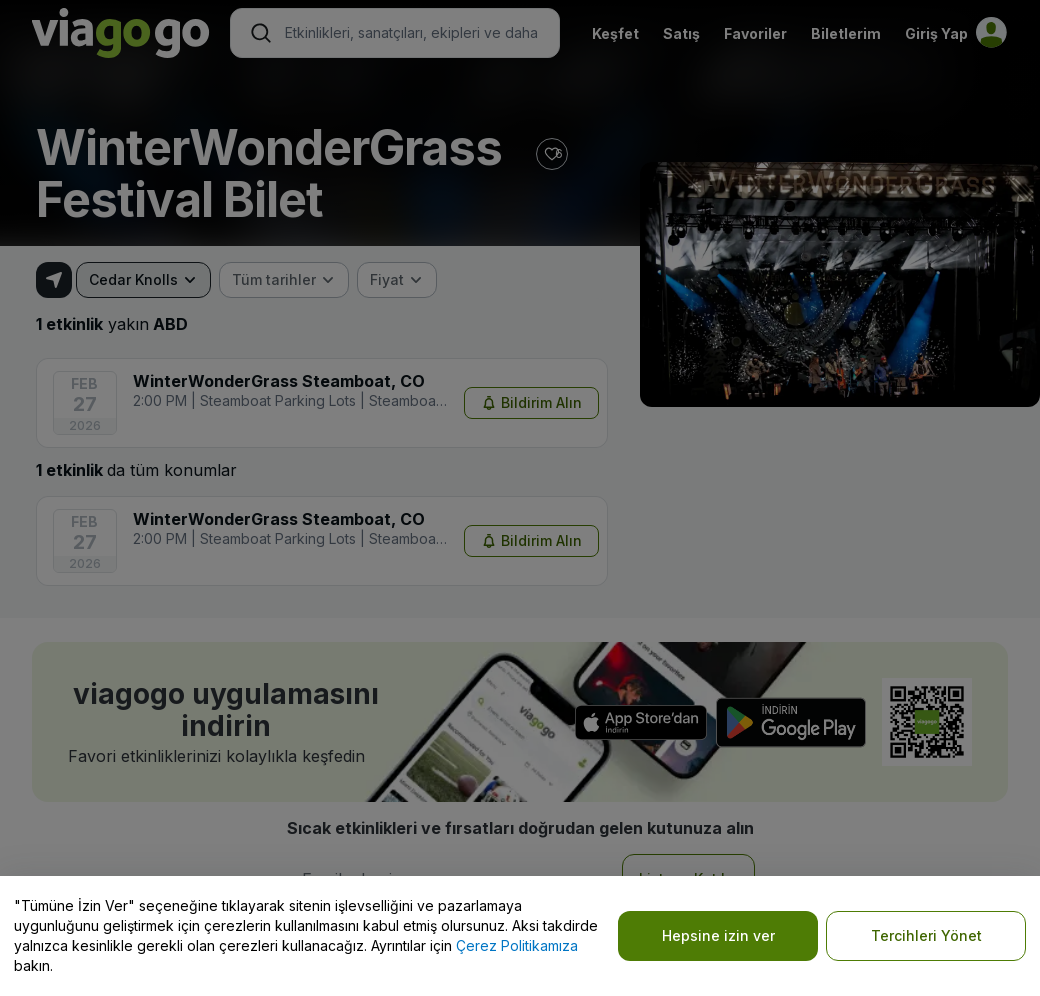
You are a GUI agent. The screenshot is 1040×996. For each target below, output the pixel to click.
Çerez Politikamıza (517, 945)
